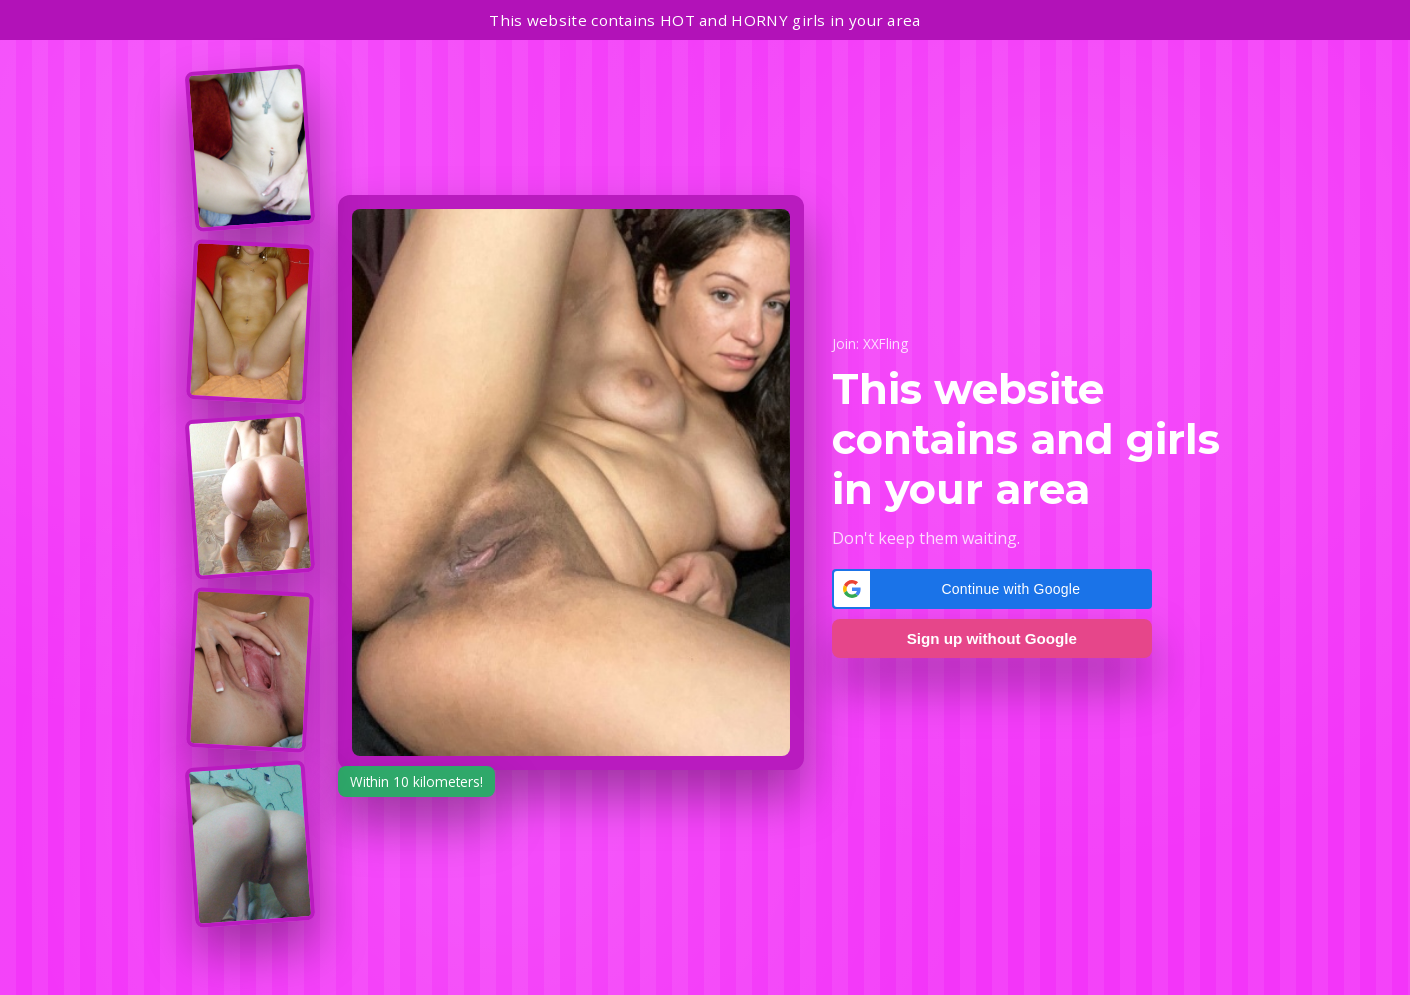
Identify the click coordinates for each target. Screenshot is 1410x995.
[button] (992, 589)
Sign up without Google (992, 638)
